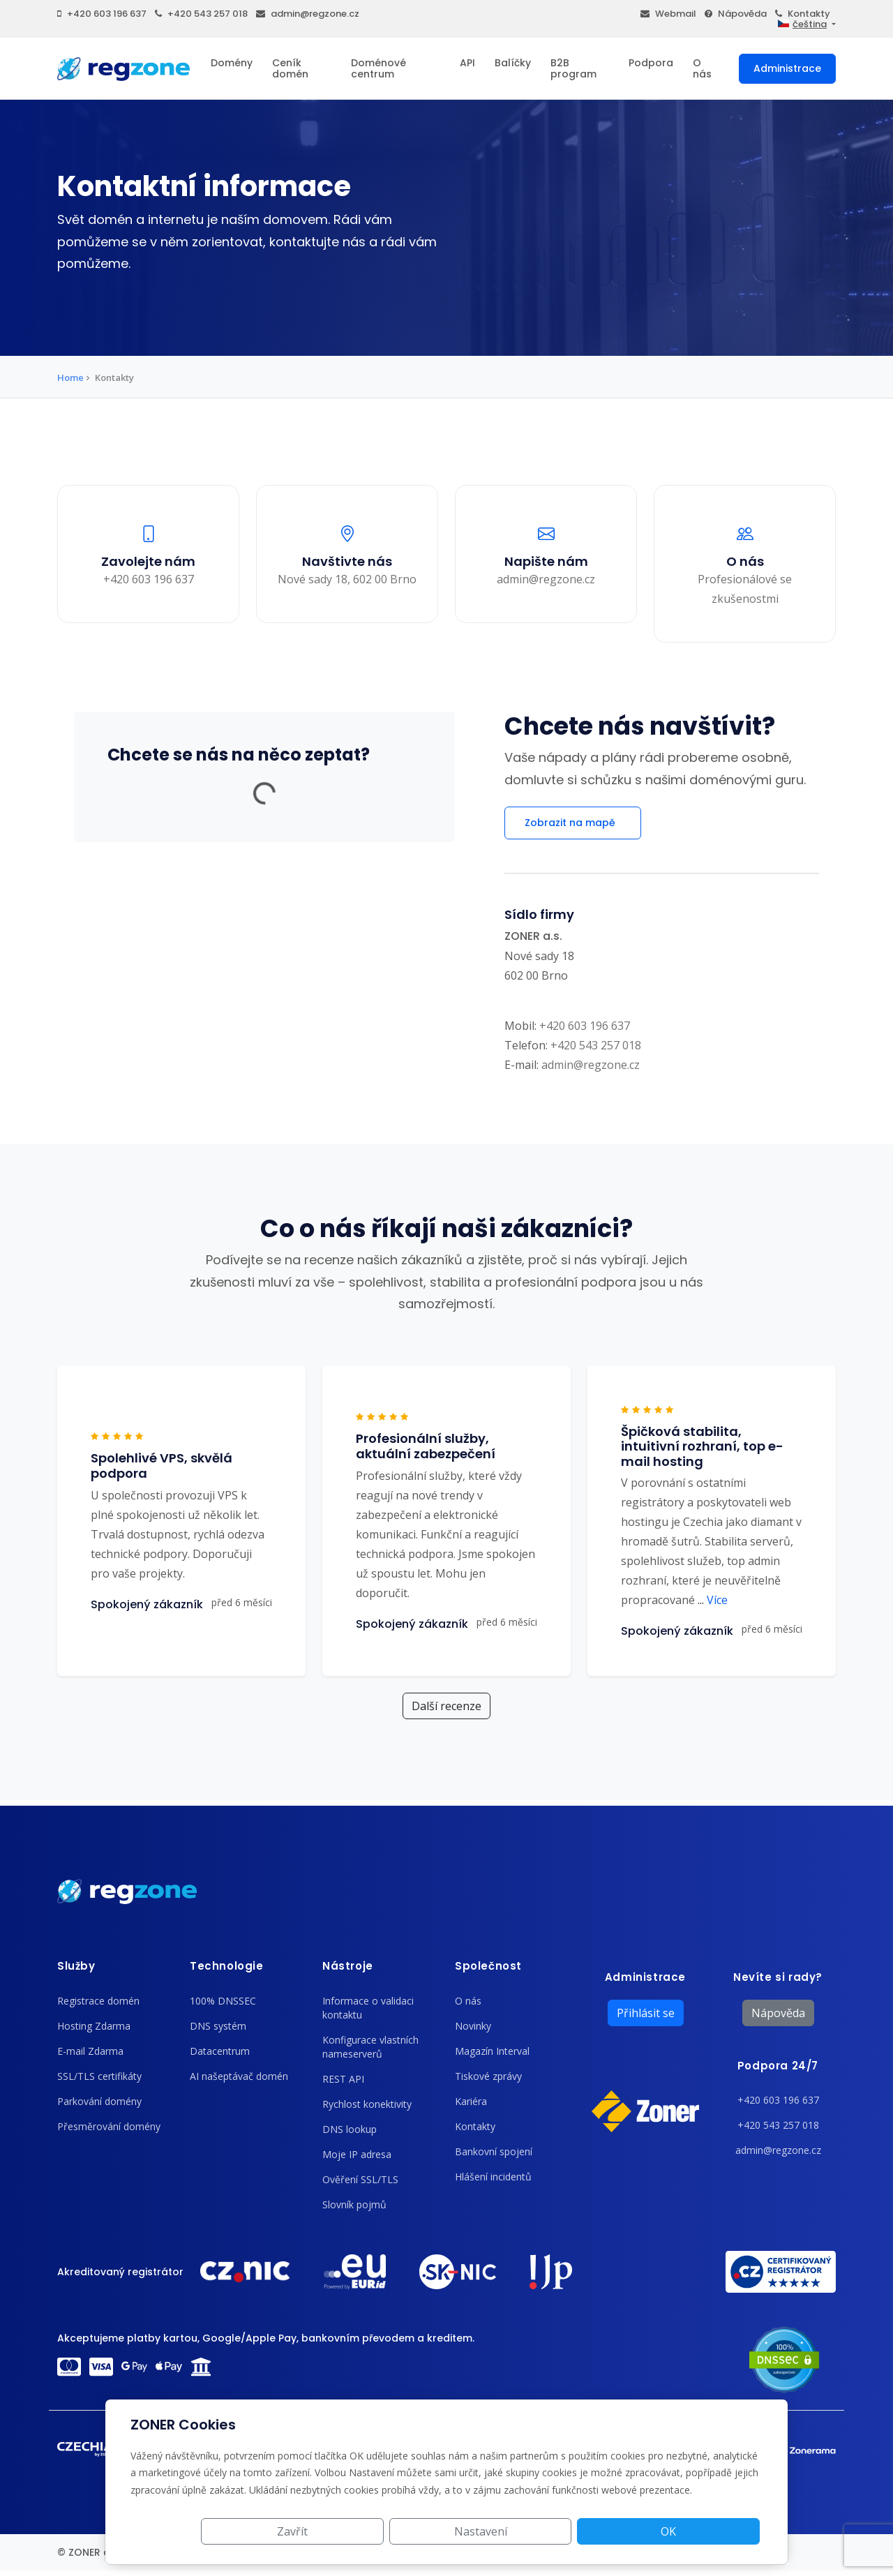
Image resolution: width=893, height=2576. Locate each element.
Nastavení (603, 2531)
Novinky (473, 2025)
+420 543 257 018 (201, 13)
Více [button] (713, 1600)
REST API (343, 2078)
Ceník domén (290, 68)
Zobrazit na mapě (573, 823)
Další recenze (446, 1706)
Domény (232, 63)
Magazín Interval (492, 2051)
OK (709, 2531)
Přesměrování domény (108, 2126)
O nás (702, 68)
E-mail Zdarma (90, 2051)
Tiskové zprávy (488, 2076)
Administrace (787, 68)
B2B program (573, 68)
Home (70, 377)
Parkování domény (99, 2101)
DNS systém (218, 2025)
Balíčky (513, 63)
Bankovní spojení (493, 2151)
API (467, 63)
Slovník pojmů (354, 2204)
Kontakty (802, 13)
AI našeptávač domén (239, 2076)
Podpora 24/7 (777, 2065)
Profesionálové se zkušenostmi (745, 588)
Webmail (668, 13)
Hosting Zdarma (93, 2025)
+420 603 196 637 (102, 13)
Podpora (651, 63)
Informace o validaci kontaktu (368, 2007)
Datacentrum (220, 2051)
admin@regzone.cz (307, 13)
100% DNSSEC (223, 2000)
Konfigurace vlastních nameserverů (370, 2046)
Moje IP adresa (356, 2154)
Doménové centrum (378, 68)
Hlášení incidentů (493, 2176)
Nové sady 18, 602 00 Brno (347, 578)
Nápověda (736, 13)
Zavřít (497, 2531)
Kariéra (471, 2101)
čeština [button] (802, 24)
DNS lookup (349, 2129)
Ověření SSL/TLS (360, 2179)
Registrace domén (98, 2000)
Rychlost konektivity (367, 2104)
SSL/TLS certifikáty (99, 2076)
